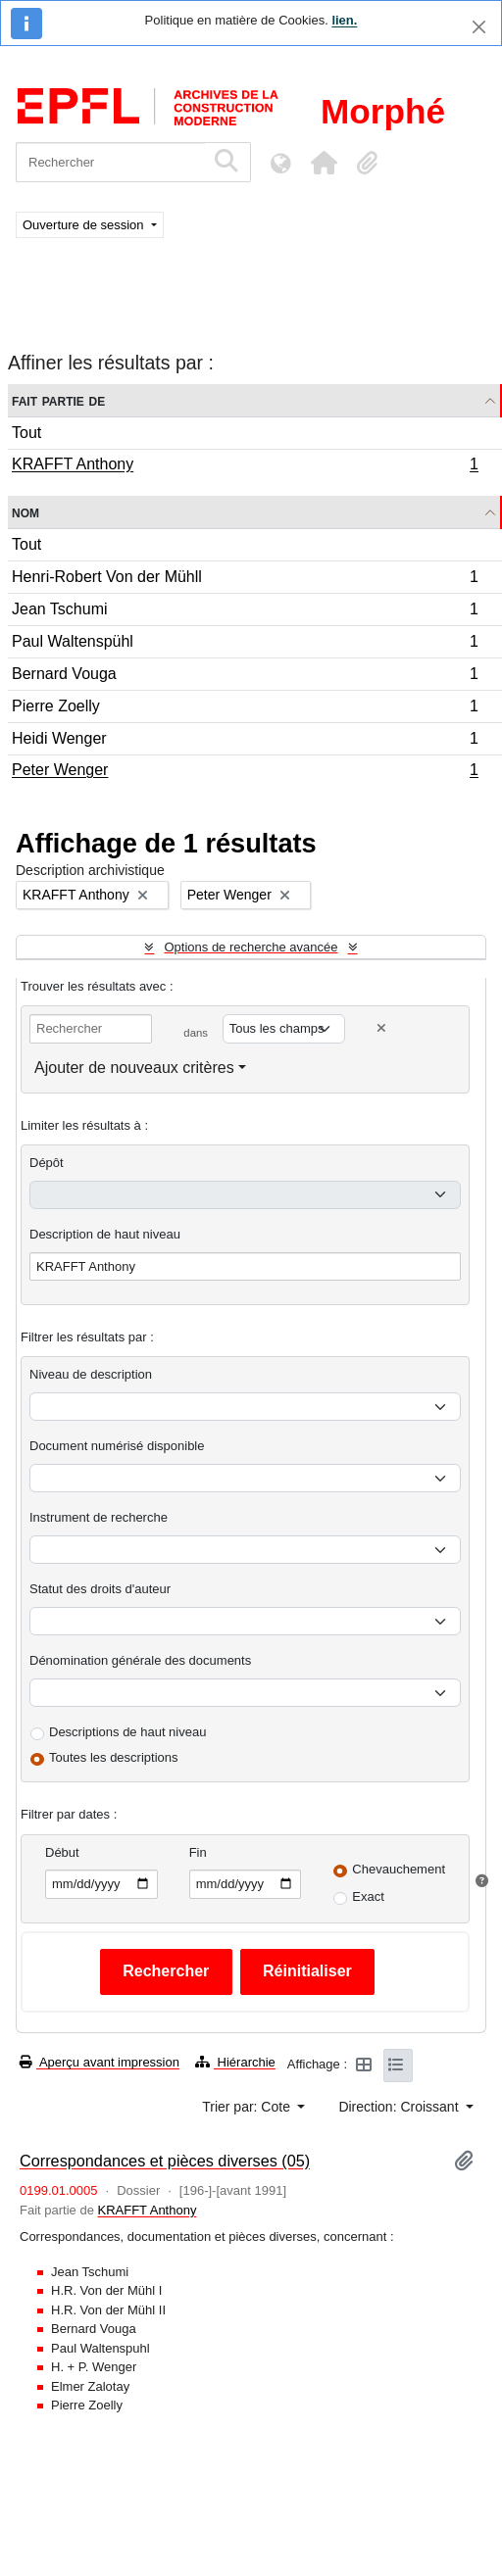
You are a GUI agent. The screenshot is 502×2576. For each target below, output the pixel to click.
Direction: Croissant (400, 2106)
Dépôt (46, 1162)
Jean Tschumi (244, 612)
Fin (198, 1852)
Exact (368, 1896)
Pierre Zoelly (244, 709)
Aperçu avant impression (99, 2062)
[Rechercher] (110, 162)
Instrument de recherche (98, 1517)
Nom (25, 512)
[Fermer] (479, 27)
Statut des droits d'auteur (100, 1588)
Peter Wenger (244, 772)
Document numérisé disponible (116, 1445)
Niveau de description (90, 1374)
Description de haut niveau (104, 1234)
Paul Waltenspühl (244, 644)
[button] (323, 162)
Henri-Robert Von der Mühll (244, 579)
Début (62, 1852)
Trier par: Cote (248, 2106)
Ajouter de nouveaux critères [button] (134, 1067)
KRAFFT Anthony (244, 466)
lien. (344, 20)
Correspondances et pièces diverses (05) (165, 2160)
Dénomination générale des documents (140, 1660)
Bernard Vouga (244, 676)
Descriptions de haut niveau (127, 1732)
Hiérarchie (235, 2062)
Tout (26, 432)
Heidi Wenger (244, 741)
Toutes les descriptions (113, 1757)
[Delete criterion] (381, 1028)
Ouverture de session (85, 225)
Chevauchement (398, 1869)
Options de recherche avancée (250, 947)
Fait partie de (58, 400)
